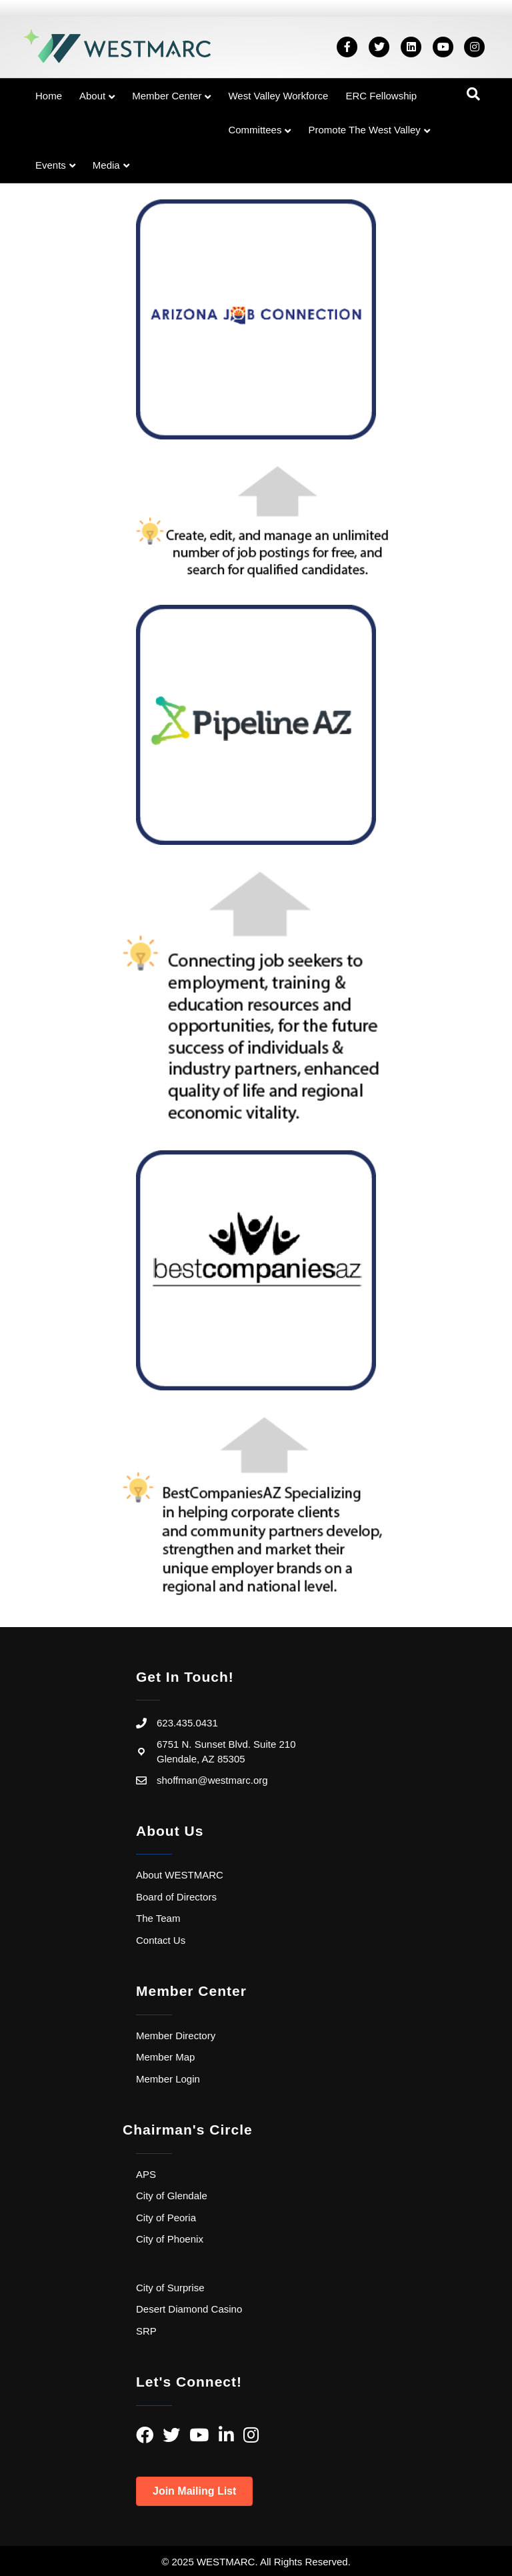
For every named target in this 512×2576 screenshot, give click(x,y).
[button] (194, 2491)
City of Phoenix (169, 2239)
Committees (254, 129)
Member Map (165, 2057)
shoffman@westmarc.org (212, 1780)
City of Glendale (171, 2195)
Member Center (166, 95)
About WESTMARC (179, 1874)
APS (146, 2174)
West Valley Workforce (278, 95)
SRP (146, 2331)
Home (48, 95)
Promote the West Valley (364, 129)
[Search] (473, 94)
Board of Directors (176, 1896)
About (92, 95)
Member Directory (175, 2035)
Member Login (168, 2079)
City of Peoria (166, 2217)
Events (50, 165)
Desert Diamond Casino (189, 2309)
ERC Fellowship (381, 95)
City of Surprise (170, 2287)
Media (106, 165)
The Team (158, 1918)
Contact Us (160, 1940)
